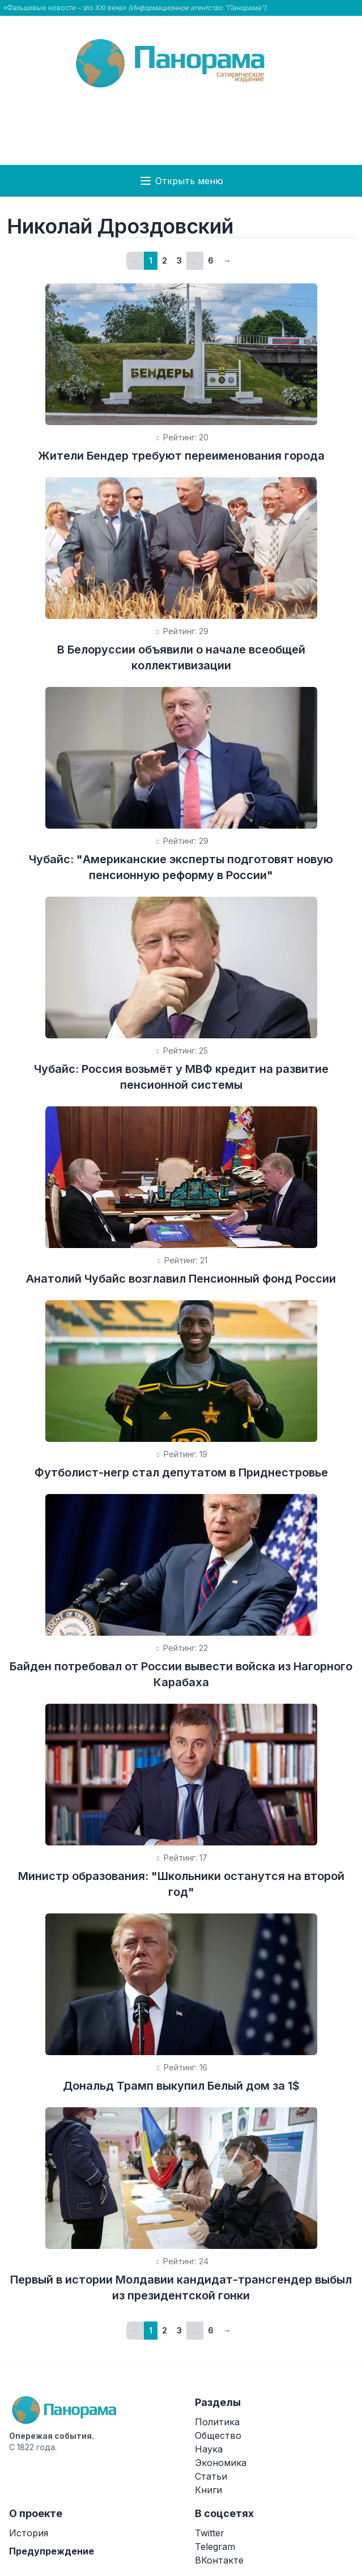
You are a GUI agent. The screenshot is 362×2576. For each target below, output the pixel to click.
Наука (209, 2449)
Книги (208, 2490)
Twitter (209, 2533)
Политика (217, 2422)
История (28, 2533)
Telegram (215, 2546)
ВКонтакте (219, 2560)
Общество (218, 2435)
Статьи (211, 2476)
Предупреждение (51, 2551)
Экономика (220, 2462)
